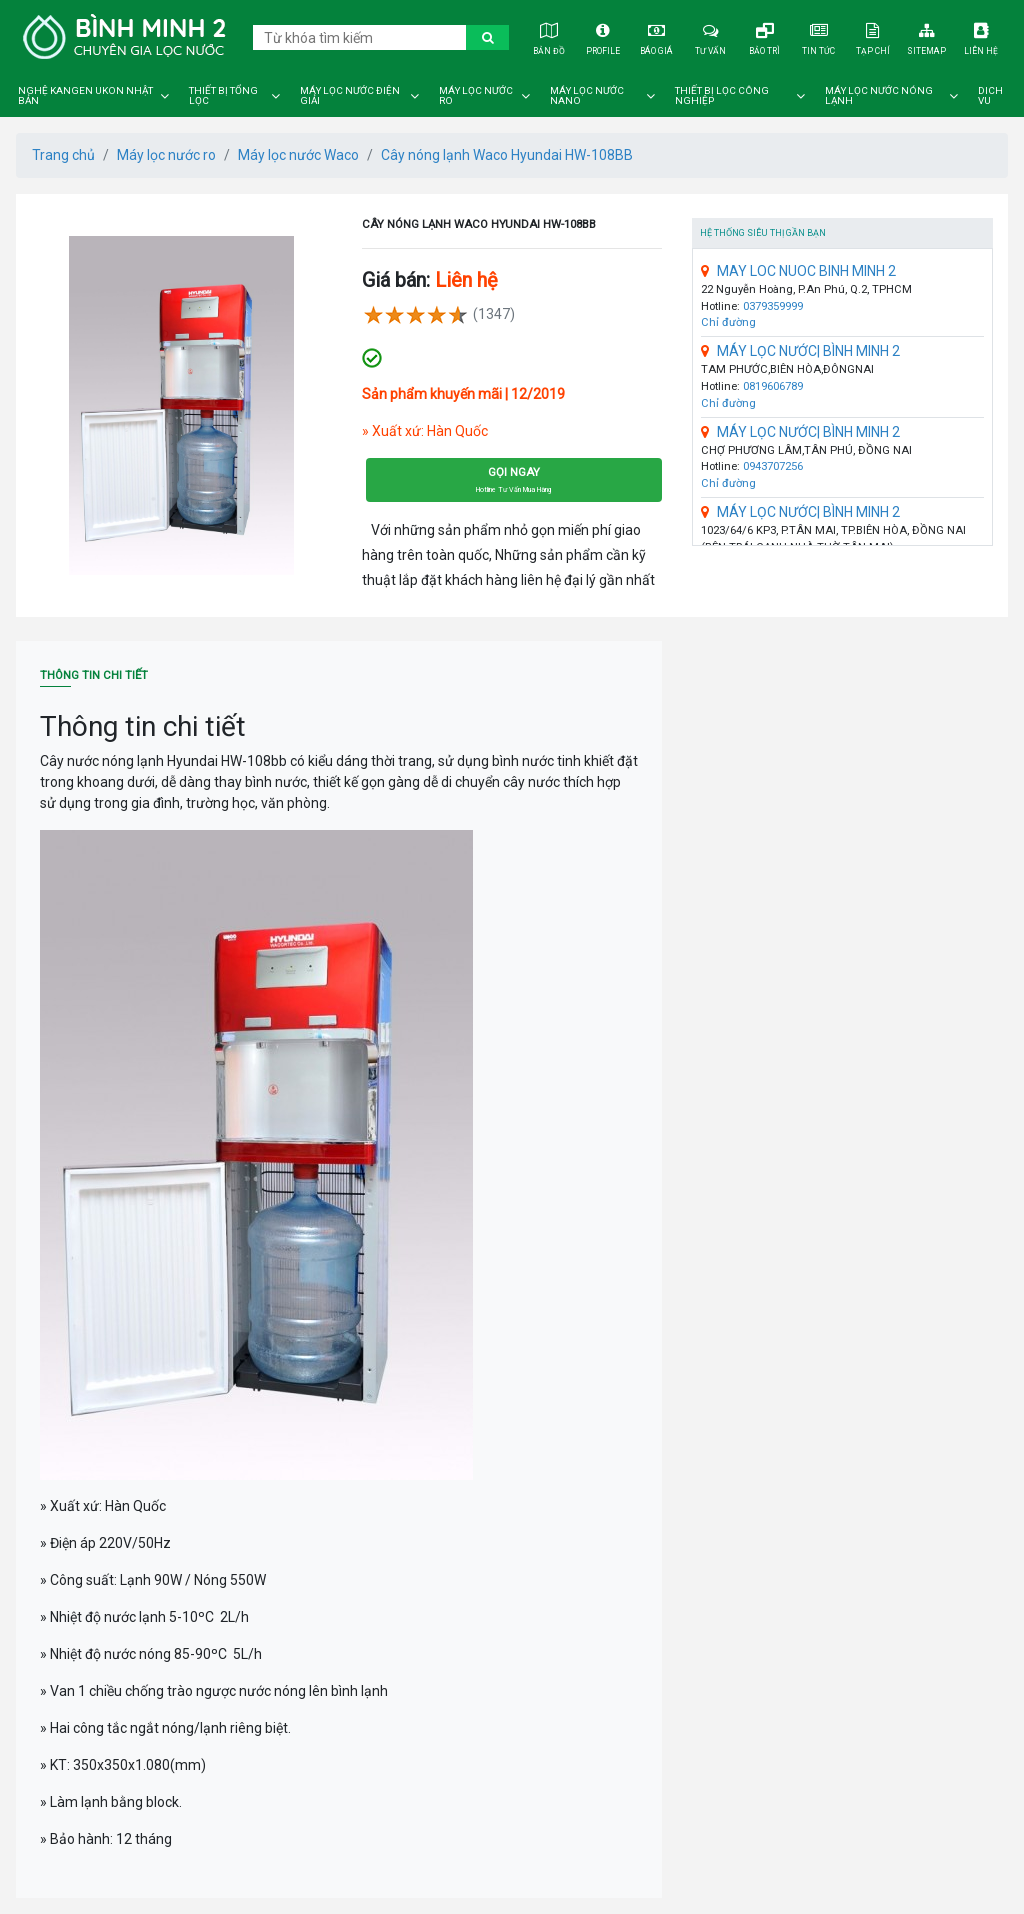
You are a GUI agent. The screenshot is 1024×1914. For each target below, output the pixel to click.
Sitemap (927, 36)
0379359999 (773, 306)
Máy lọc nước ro (476, 96)
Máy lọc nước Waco (298, 155)
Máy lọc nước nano (587, 96)
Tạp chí (873, 36)
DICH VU (990, 96)
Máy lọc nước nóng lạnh (879, 96)
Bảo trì (765, 36)
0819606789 (773, 386)
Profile (602, 36)
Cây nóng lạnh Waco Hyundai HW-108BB (507, 155)
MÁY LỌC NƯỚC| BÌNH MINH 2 (800, 351)
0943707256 (773, 466)
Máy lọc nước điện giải (350, 96)
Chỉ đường (728, 322)
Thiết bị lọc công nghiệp (722, 96)
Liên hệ (981, 36)
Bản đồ (548, 36)
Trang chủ (63, 155)
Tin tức (819, 36)
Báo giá (656, 36)
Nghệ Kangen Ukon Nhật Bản (85, 96)
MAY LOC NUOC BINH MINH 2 (798, 271)
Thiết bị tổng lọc (223, 96)
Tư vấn (711, 36)
